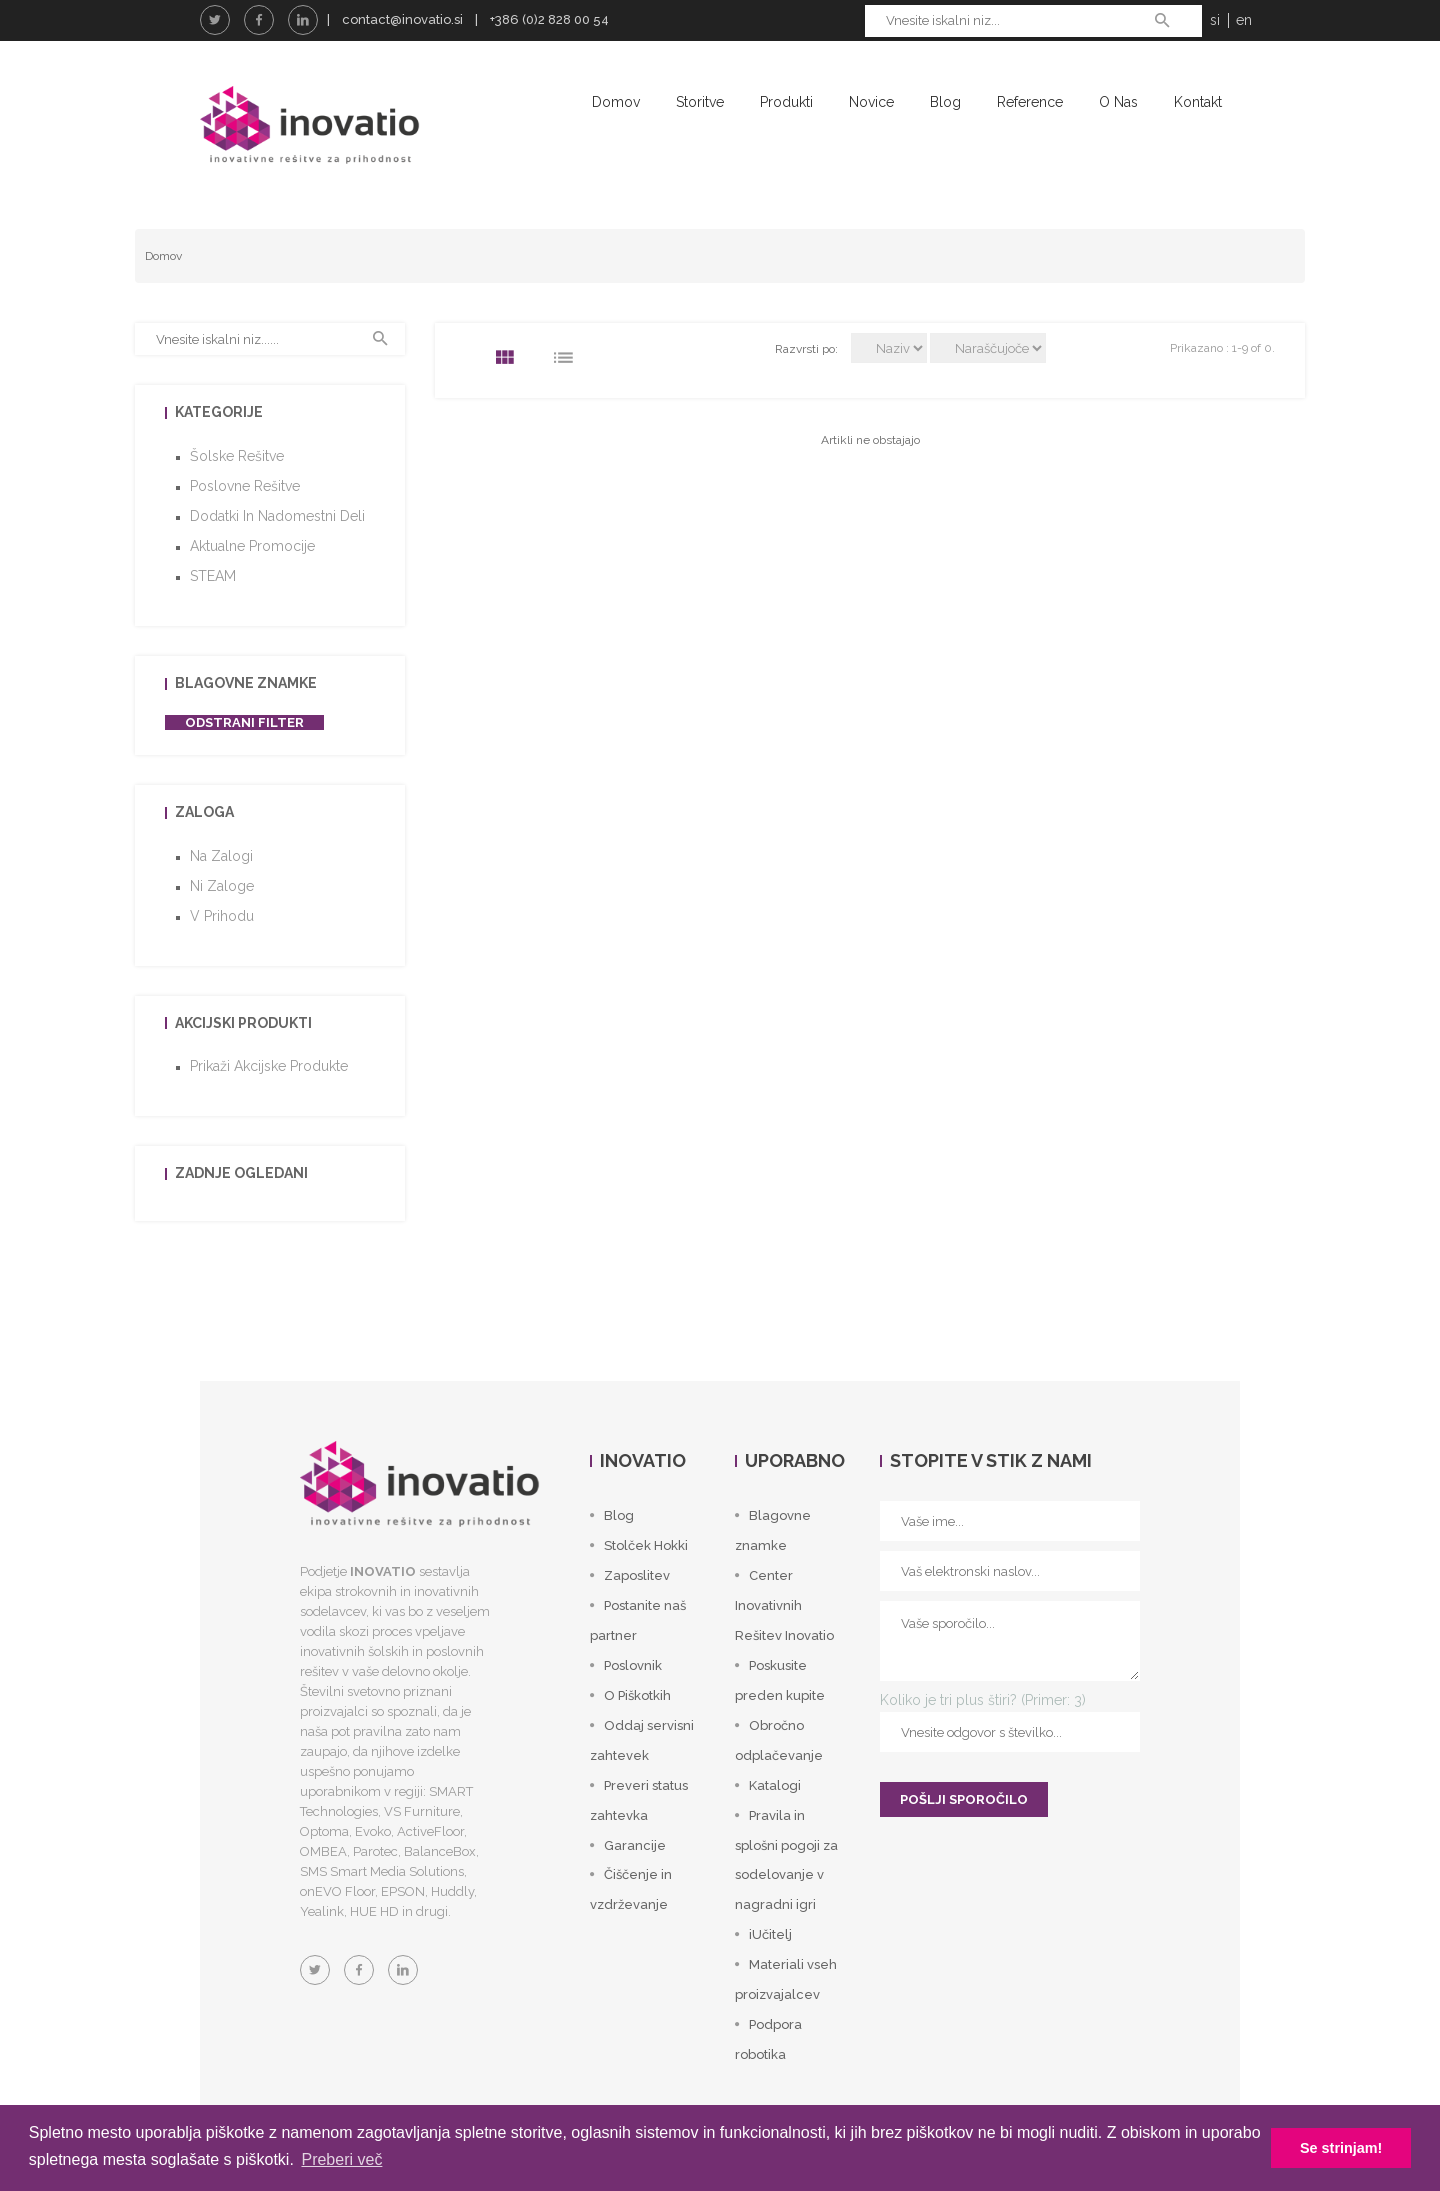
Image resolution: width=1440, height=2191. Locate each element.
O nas (1118, 102)
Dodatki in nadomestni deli (277, 516)
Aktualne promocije (252, 546)
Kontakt (1198, 102)
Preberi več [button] (341, 2159)
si (1215, 20)
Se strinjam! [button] (1341, 2148)
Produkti (786, 102)
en (1244, 20)
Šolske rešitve (237, 456)
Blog (945, 102)
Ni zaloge (222, 886)
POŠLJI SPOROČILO (964, 1799)
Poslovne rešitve (245, 486)
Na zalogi (221, 856)
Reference (1030, 102)
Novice (871, 102)
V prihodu (222, 916)
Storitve (700, 102)
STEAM (213, 576)
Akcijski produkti (243, 1023)
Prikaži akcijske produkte (269, 1066)
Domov (616, 102)
